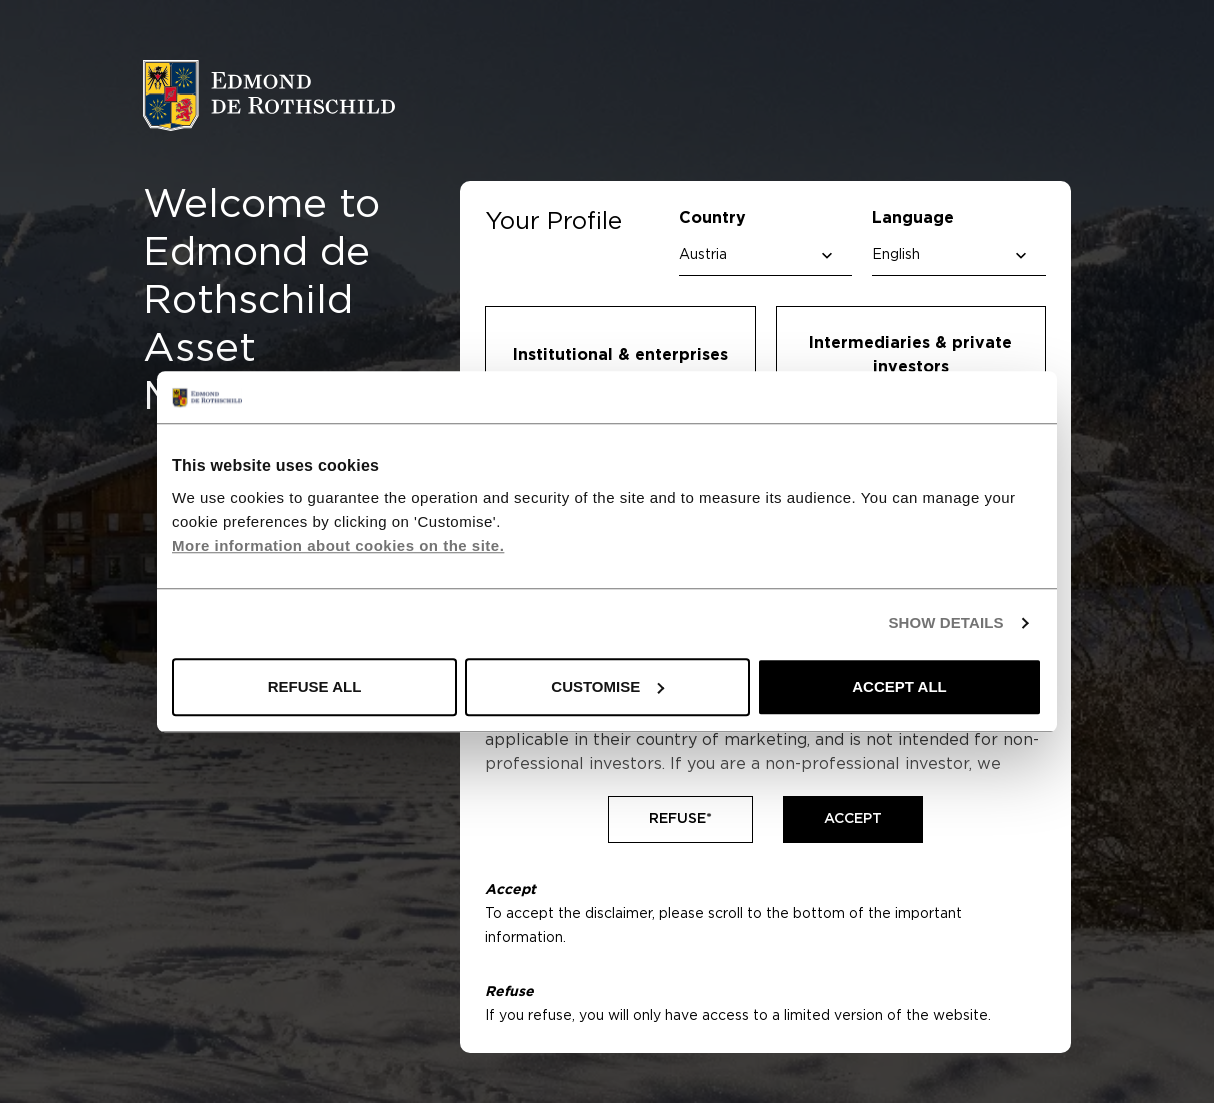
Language (913, 218)
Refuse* (680, 819)
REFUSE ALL (315, 686)
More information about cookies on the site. (338, 545)
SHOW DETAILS (945, 623)
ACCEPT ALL (899, 686)
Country (712, 218)
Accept (853, 819)
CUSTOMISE (607, 686)
